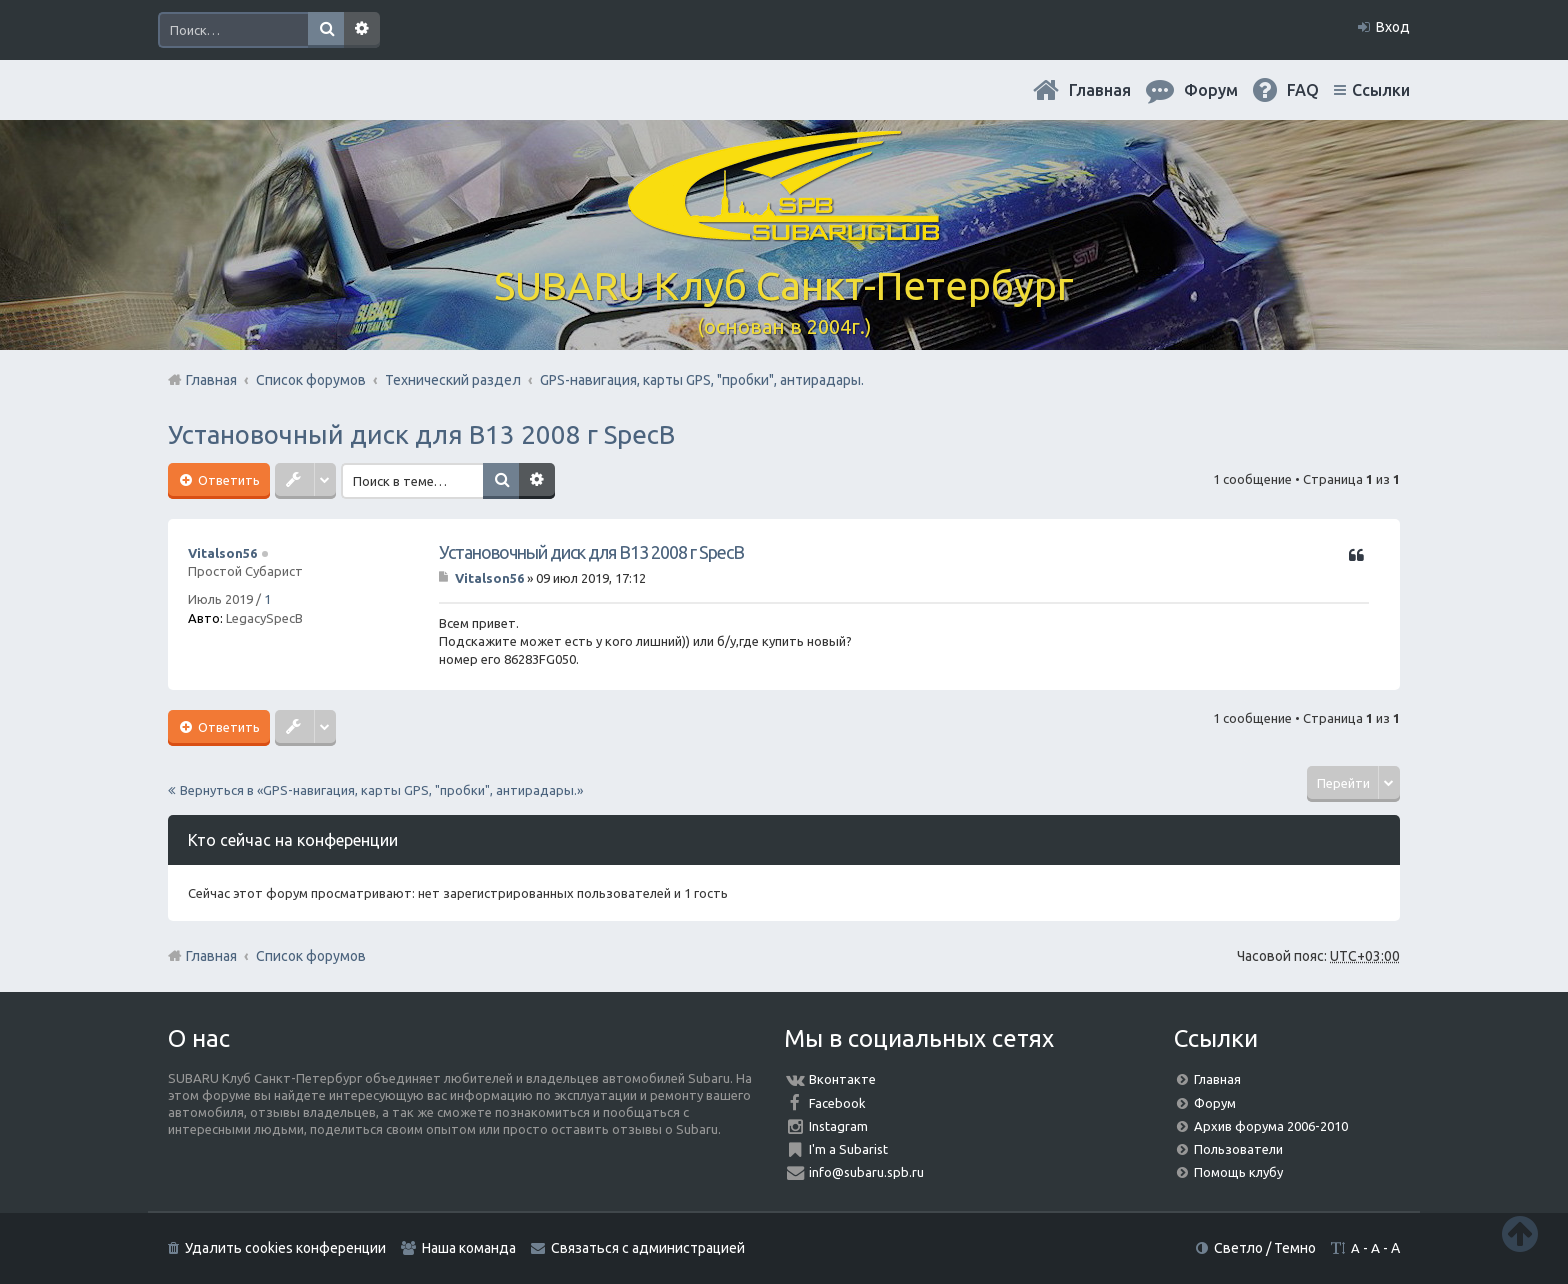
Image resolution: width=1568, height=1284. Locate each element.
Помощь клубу (1238, 1172)
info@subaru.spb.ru (866, 1172)
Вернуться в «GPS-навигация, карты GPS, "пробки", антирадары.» (381, 790)
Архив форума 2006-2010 (1271, 1126)
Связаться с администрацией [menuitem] (648, 1248)
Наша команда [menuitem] (469, 1248)
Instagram (838, 1126)
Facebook (837, 1103)
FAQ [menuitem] (1303, 90)
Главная (1100, 90)
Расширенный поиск (362, 30)
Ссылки (1381, 90)
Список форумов (311, 956)
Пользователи (1238, 1149)
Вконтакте (842, 1079)
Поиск (326, 30)
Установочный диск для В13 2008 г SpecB (421, 434)
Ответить (227, 480)
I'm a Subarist (848, 1149)
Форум (1215, 1103)
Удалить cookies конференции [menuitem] (285, 1248)
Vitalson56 (222, 553)
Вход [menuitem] (1393, 27)
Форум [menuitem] (1211, 90)
